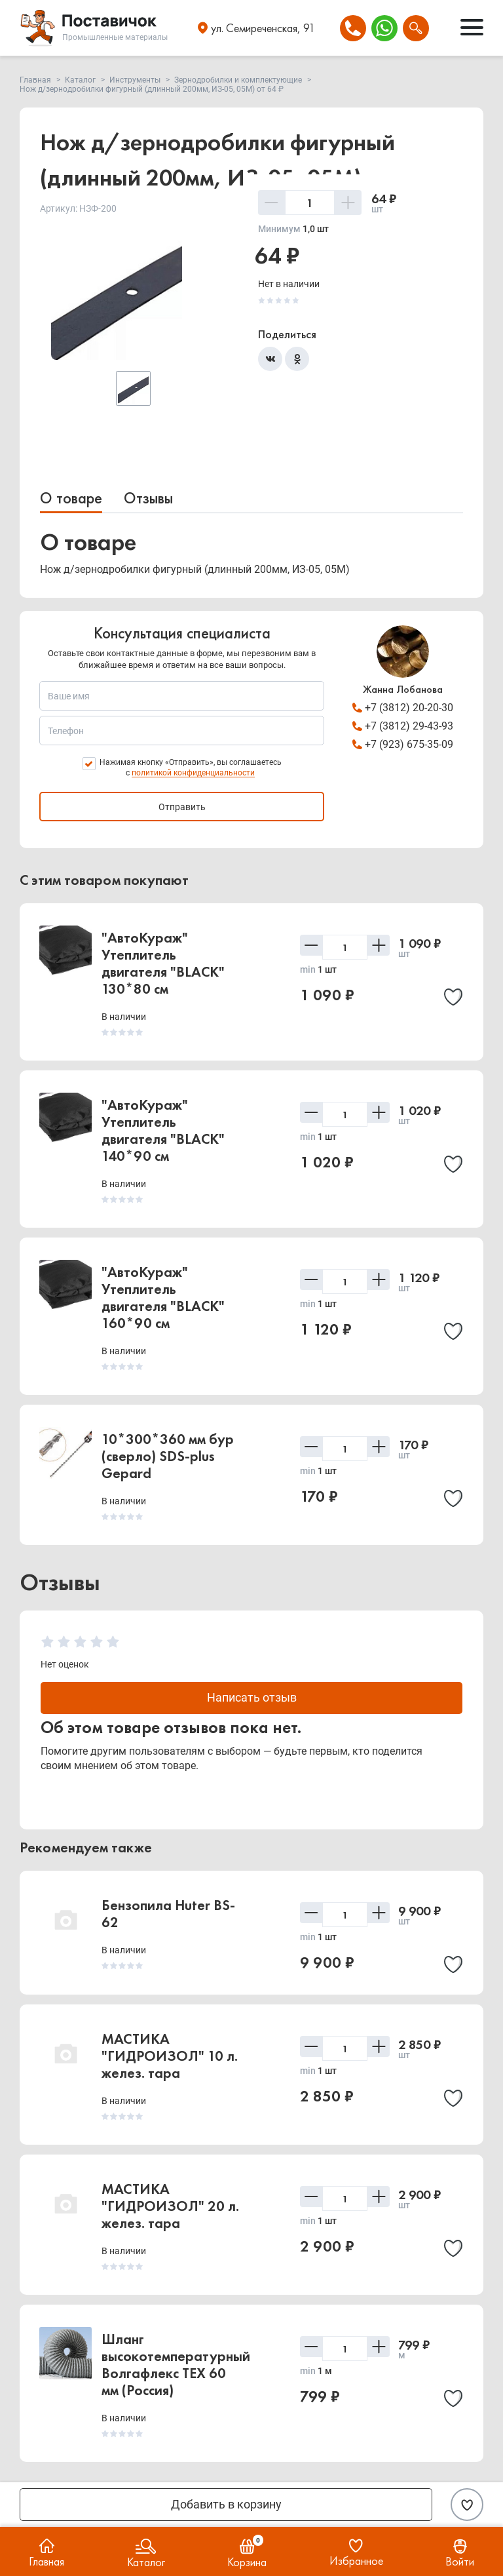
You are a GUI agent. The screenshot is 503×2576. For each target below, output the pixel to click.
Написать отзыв (252, 1698)
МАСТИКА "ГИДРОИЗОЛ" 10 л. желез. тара (170, 2056)
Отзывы (148, 498)
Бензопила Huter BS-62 (168, 1914)
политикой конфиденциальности (193, 772)
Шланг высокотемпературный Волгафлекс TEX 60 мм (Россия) (176, 2365)
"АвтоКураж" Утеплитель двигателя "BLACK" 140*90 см (163, 1130)
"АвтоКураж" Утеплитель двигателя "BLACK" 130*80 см (163, 963)
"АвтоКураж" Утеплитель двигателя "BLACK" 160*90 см (163, 1297)
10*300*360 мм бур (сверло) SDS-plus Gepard (168, 1456)
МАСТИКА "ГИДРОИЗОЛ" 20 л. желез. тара (170, 2206)
